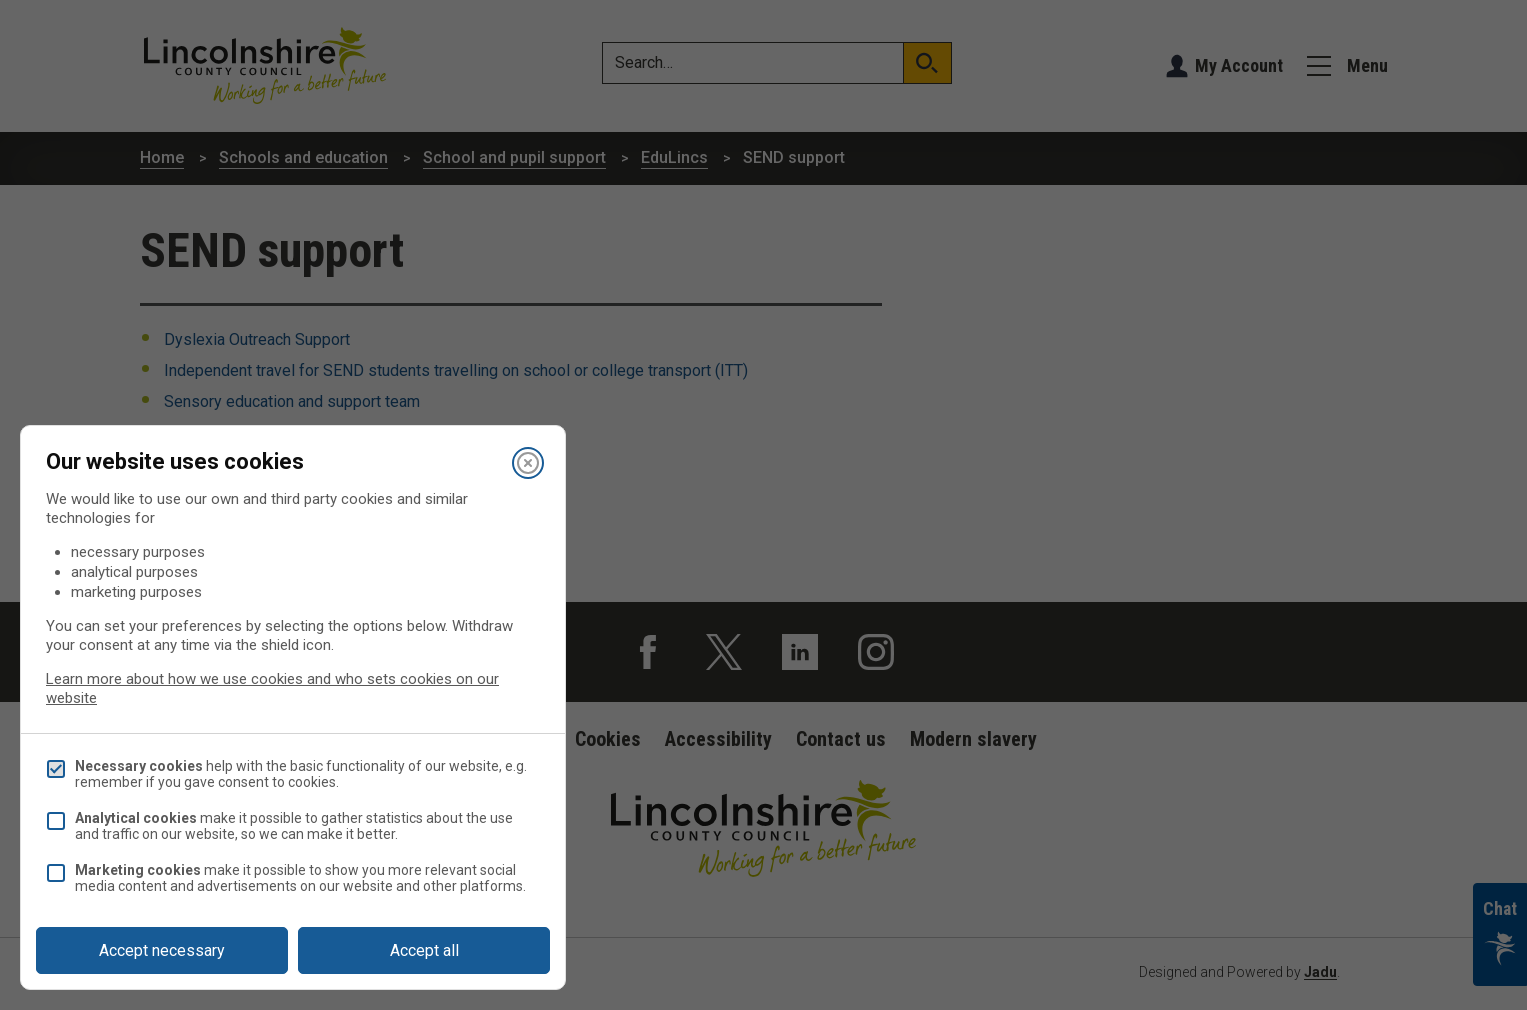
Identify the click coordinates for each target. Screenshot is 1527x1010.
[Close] (528, 463)
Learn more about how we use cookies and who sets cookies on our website (272, 688)
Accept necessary (162, 950)
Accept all (424, 950)
